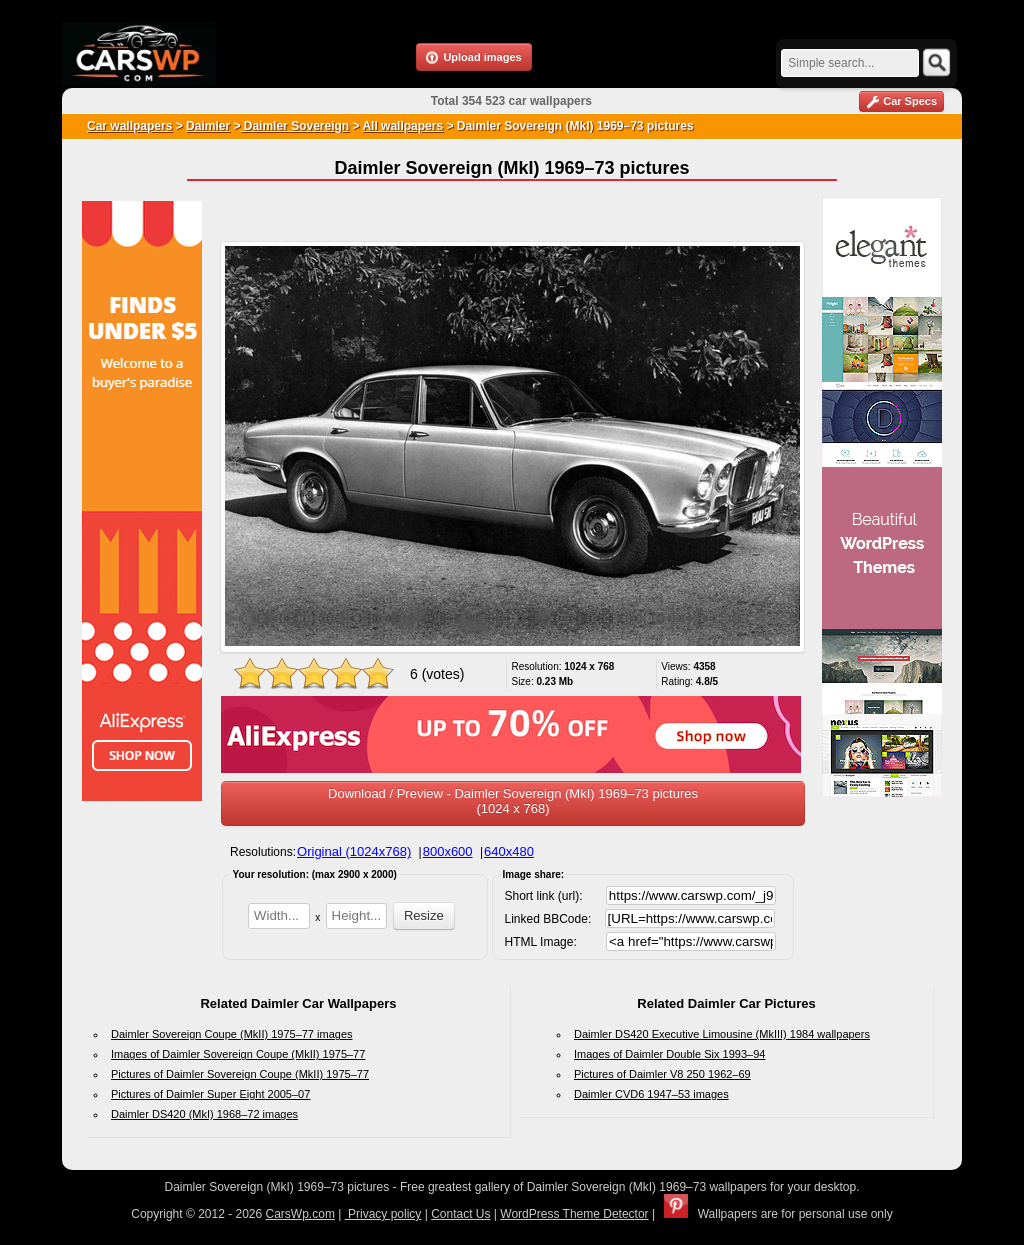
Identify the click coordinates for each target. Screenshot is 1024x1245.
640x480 (509, 851)
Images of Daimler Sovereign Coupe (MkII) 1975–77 (238, 1054)
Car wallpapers (129, 126)
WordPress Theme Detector (574, 1214)
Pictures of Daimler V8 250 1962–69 (662, 1074)
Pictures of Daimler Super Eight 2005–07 (210, 1094)
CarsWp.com (300, 1214)
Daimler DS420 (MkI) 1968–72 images (204, 1114)
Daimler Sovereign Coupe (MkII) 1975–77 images (232, 1034)
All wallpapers (402, 126)
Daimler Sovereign (294, 126)
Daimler (208, 126)
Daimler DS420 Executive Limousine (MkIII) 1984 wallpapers (722, 1034)
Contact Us (460, 1214)
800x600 (448, 851)
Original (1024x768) (354, 851)
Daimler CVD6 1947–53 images (651, 1094)
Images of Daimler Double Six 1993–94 (669, 1054)
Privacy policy (383, 1214)
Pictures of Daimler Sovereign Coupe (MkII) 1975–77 (240, 1074)
